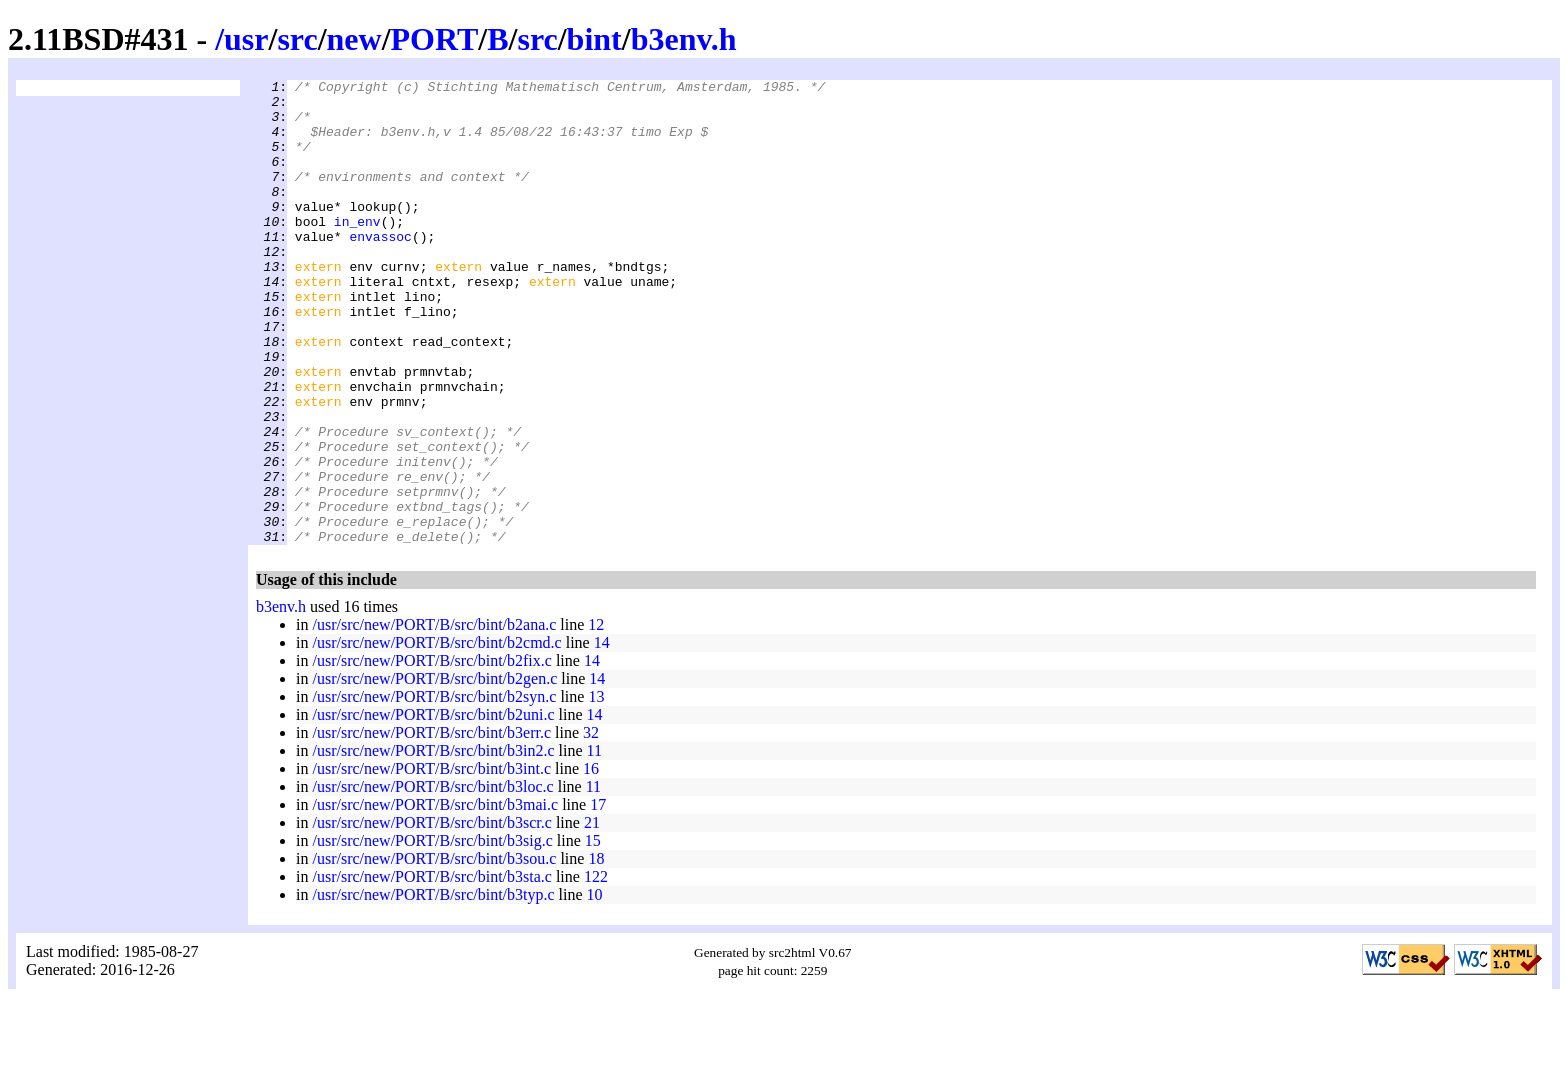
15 (593, 933)
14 (602, 735)
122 (596, 969)
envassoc (380, 269)
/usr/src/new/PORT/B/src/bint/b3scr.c (431, 915)
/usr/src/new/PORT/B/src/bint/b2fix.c (431, 753)
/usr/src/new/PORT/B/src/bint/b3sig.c (432, 933)
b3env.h (684, 39)
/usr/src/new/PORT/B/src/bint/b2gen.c (434, 771)
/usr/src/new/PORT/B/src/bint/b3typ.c (433, 987)
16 (591, 861)
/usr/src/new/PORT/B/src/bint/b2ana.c (434, 717)
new (354, 39)
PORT (435, 39)
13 (596, 789)
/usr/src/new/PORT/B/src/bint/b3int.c (431, 861)
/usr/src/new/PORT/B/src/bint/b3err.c (431, 825)
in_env (357, 251)
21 (592, 915)
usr (246, 39)
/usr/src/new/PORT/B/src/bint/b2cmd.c (436, 735)
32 (591, 825)
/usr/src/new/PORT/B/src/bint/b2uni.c (433, 807)
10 (595, 987)
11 (594, 843)
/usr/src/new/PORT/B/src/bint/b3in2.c (433, 843)
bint (594, 39)
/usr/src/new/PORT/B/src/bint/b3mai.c (435, 897)
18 (596, 951)
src (297, 39)
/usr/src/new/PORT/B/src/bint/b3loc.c (432, 879)
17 (598, 897)
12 (596, 717)
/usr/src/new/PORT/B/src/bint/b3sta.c (431, 969)
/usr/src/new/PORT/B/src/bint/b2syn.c (434, 789)
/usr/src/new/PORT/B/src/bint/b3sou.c (434, 951)
